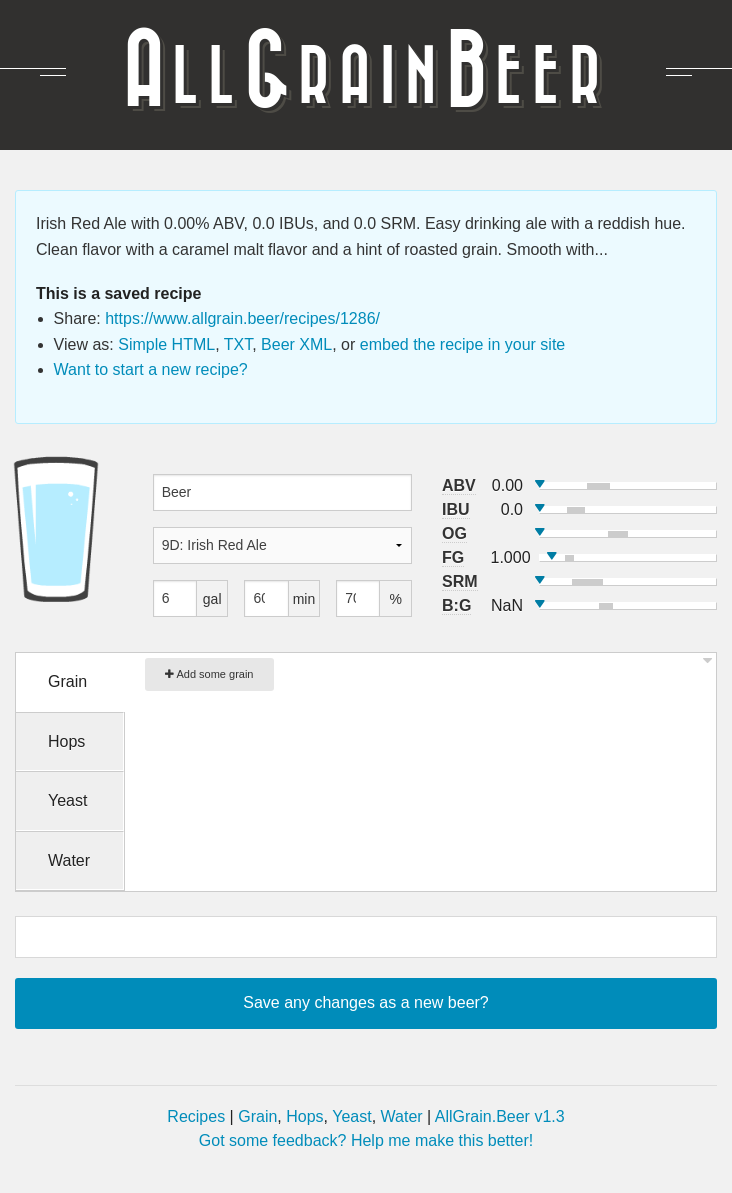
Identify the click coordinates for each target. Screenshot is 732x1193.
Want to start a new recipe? (151, 369)
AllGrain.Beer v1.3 (500, 1116)
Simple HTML (166, 344)
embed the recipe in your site (462, 344)
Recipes (196, 1116)
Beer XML (296, 344)
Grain (257, 1116)
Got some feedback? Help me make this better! (366, 1140)
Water (402, 1116)
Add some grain (209, 674)
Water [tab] (69, 860)
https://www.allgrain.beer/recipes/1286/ (242, 318)
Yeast (351, 1116)
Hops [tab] (66, 741)
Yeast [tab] (67, 800)
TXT (238, 344)
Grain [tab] (67, 681)
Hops (304, 1116)
